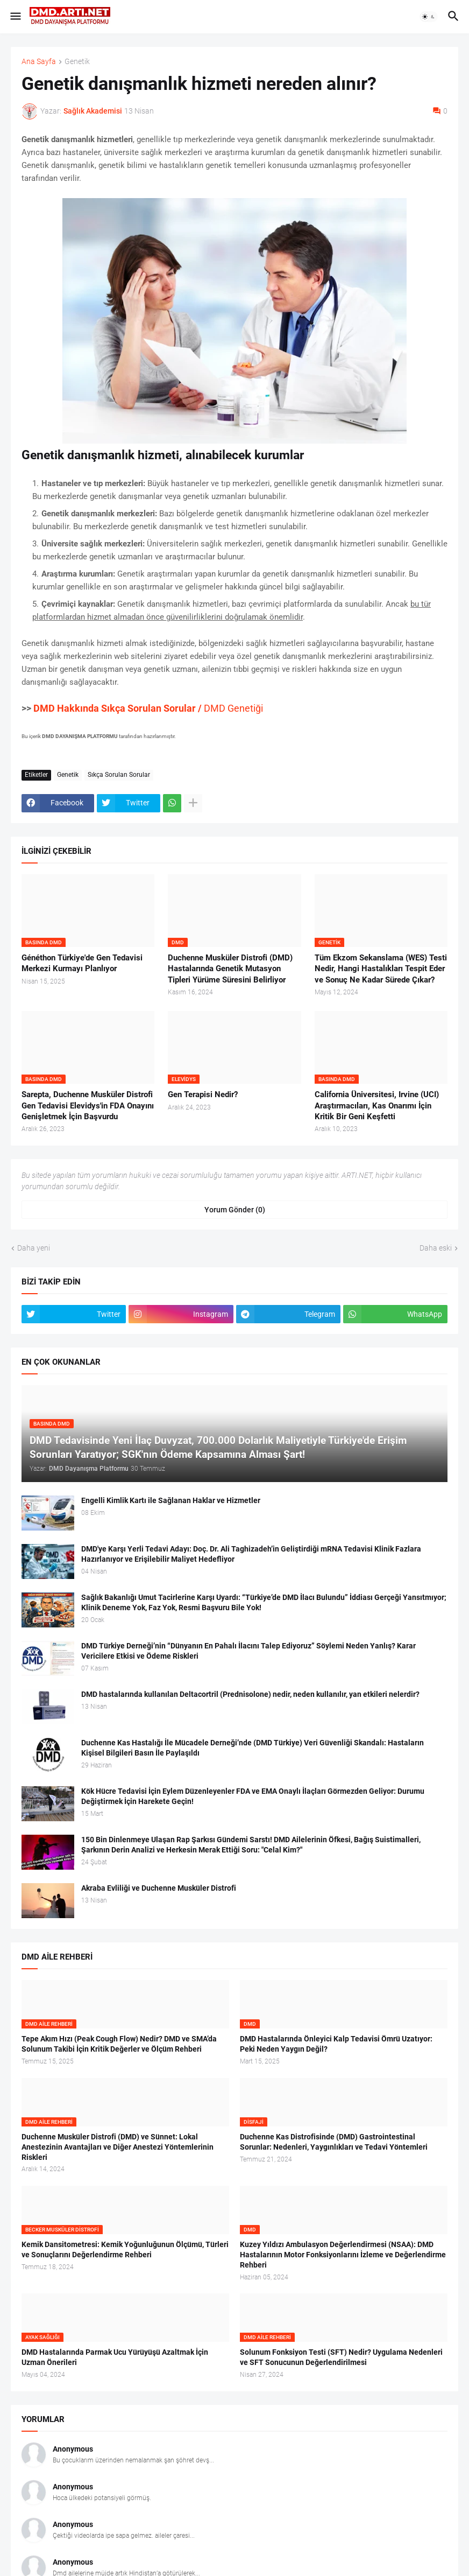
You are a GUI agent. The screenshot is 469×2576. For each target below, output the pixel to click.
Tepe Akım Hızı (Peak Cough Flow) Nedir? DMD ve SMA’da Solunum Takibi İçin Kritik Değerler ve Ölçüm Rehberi (119, 2043)
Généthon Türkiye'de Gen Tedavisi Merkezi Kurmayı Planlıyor (82, 963)
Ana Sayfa (39, 62)
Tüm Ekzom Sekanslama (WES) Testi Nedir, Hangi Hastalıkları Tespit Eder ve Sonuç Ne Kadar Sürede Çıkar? (381, 969)
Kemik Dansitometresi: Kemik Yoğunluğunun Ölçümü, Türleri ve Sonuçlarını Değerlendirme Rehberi (125, 2249)
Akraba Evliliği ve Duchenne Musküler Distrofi (158, 1888)
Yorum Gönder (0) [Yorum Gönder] (234, 1209)
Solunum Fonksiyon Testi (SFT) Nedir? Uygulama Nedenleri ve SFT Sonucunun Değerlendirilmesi (341, 2357)
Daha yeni (33, 1248)
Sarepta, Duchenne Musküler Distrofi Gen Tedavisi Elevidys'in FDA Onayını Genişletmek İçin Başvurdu (88, 1105)
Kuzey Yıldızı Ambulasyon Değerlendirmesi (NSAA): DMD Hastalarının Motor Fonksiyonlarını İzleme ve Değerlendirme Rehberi (343, 2254)
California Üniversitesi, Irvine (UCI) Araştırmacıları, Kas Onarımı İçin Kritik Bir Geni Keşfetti (377, 1105)
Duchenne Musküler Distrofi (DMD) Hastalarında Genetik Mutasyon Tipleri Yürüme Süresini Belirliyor (230, 969)
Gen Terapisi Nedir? (203, 1094)
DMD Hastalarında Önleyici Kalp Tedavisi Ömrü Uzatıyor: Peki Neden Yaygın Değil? (336, 2043)
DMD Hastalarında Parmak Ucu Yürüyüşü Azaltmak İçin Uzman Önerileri (115, 2357)
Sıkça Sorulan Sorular (119, 774)
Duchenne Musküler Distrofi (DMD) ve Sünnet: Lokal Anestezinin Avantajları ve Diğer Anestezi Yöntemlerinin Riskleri (118, 2146)
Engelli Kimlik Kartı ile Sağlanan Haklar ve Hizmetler (170, 1500)
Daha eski (436, 1248)
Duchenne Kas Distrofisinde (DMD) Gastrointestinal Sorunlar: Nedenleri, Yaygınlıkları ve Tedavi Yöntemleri (334, 2141)
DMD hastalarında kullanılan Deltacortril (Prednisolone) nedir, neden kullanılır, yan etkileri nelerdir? (250, 1694)
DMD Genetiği (148, 708)
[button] (15, 17)
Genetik (77, 62)
